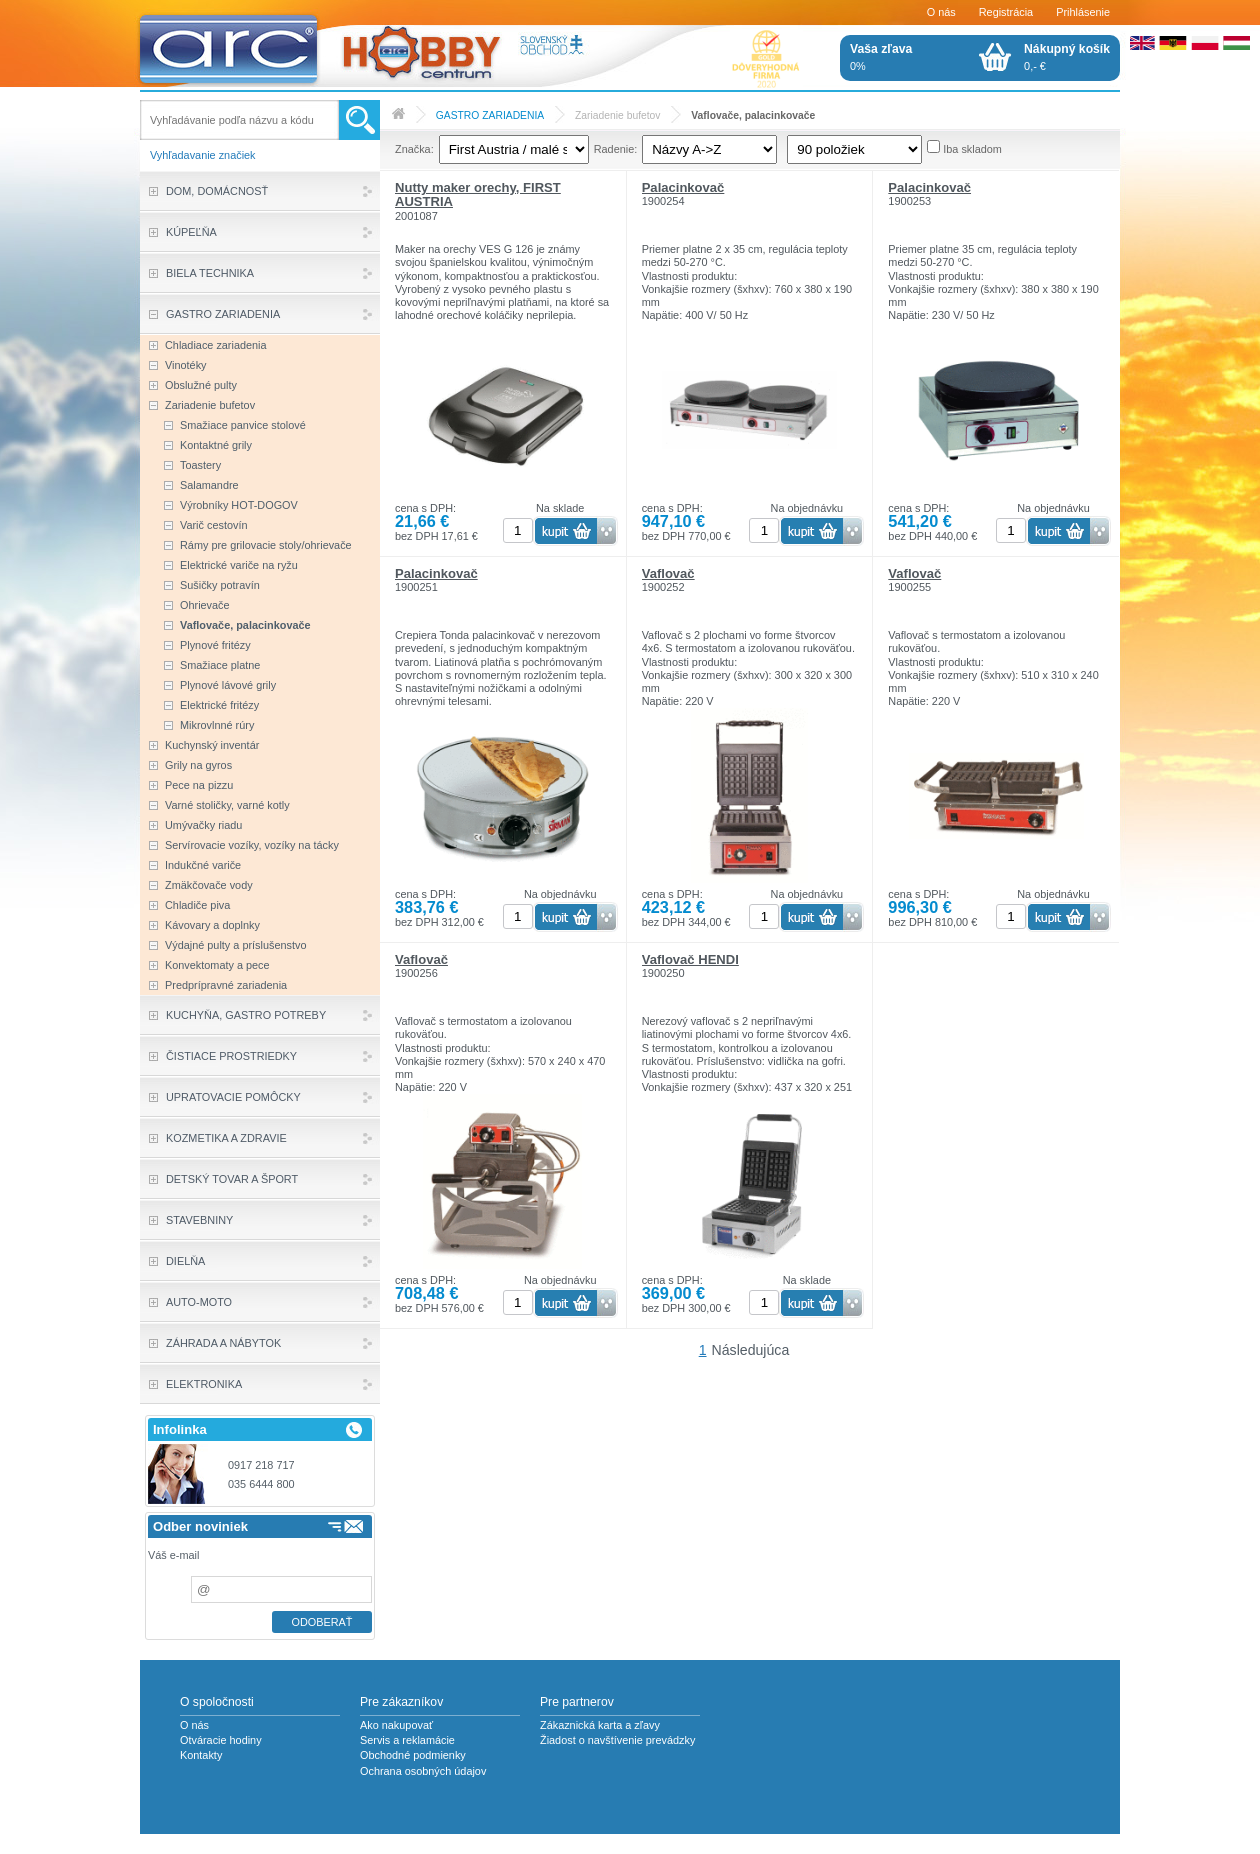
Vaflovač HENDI (690, 959)
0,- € (1067, 57)
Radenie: (616, 149)
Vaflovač (668, 573)
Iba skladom (972, 149)
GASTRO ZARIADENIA (490, 115)
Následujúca (751, 1350)
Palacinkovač (683, 187)
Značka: (414, 149)
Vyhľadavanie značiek (203, 155)
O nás (941, 12)
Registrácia (1006, 12)
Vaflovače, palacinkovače (753, 115)
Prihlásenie (1083, 12)
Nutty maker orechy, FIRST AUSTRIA (478, 194)
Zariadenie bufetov (618, 115)
